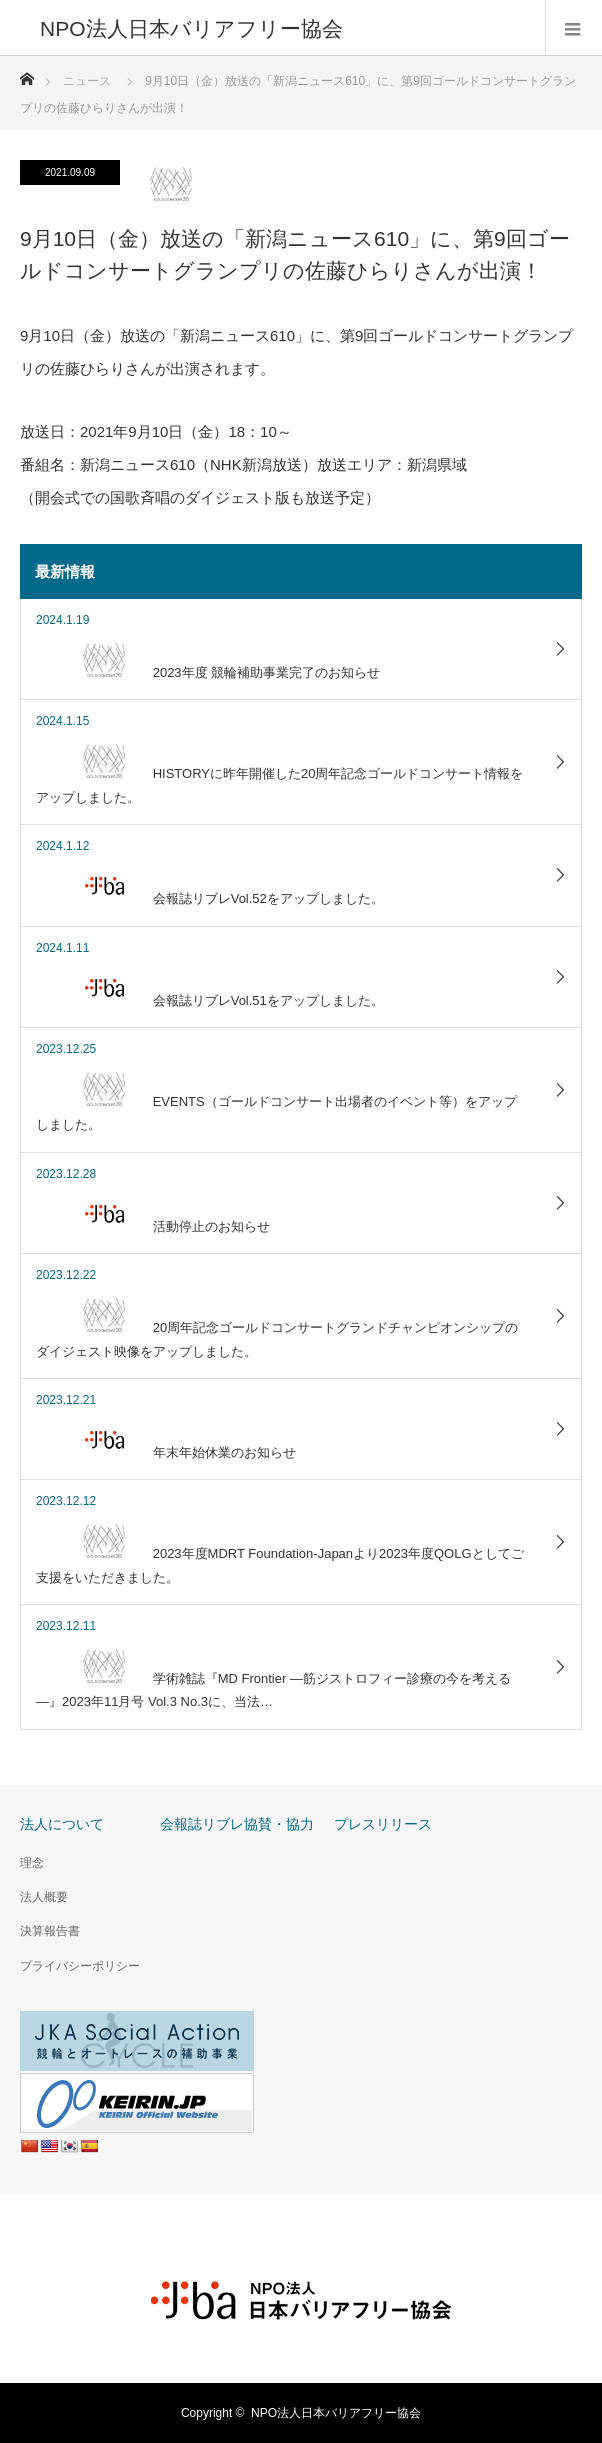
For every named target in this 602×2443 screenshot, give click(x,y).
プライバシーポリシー (80, 1966)
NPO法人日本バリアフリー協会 (336, 2413)
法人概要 (44, 1897)
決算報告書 (50, 1931)
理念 (32, 1863)
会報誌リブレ (202, 1824)
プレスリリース (383, 1824)
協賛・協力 (279, 1824)
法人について (62, 1824)
